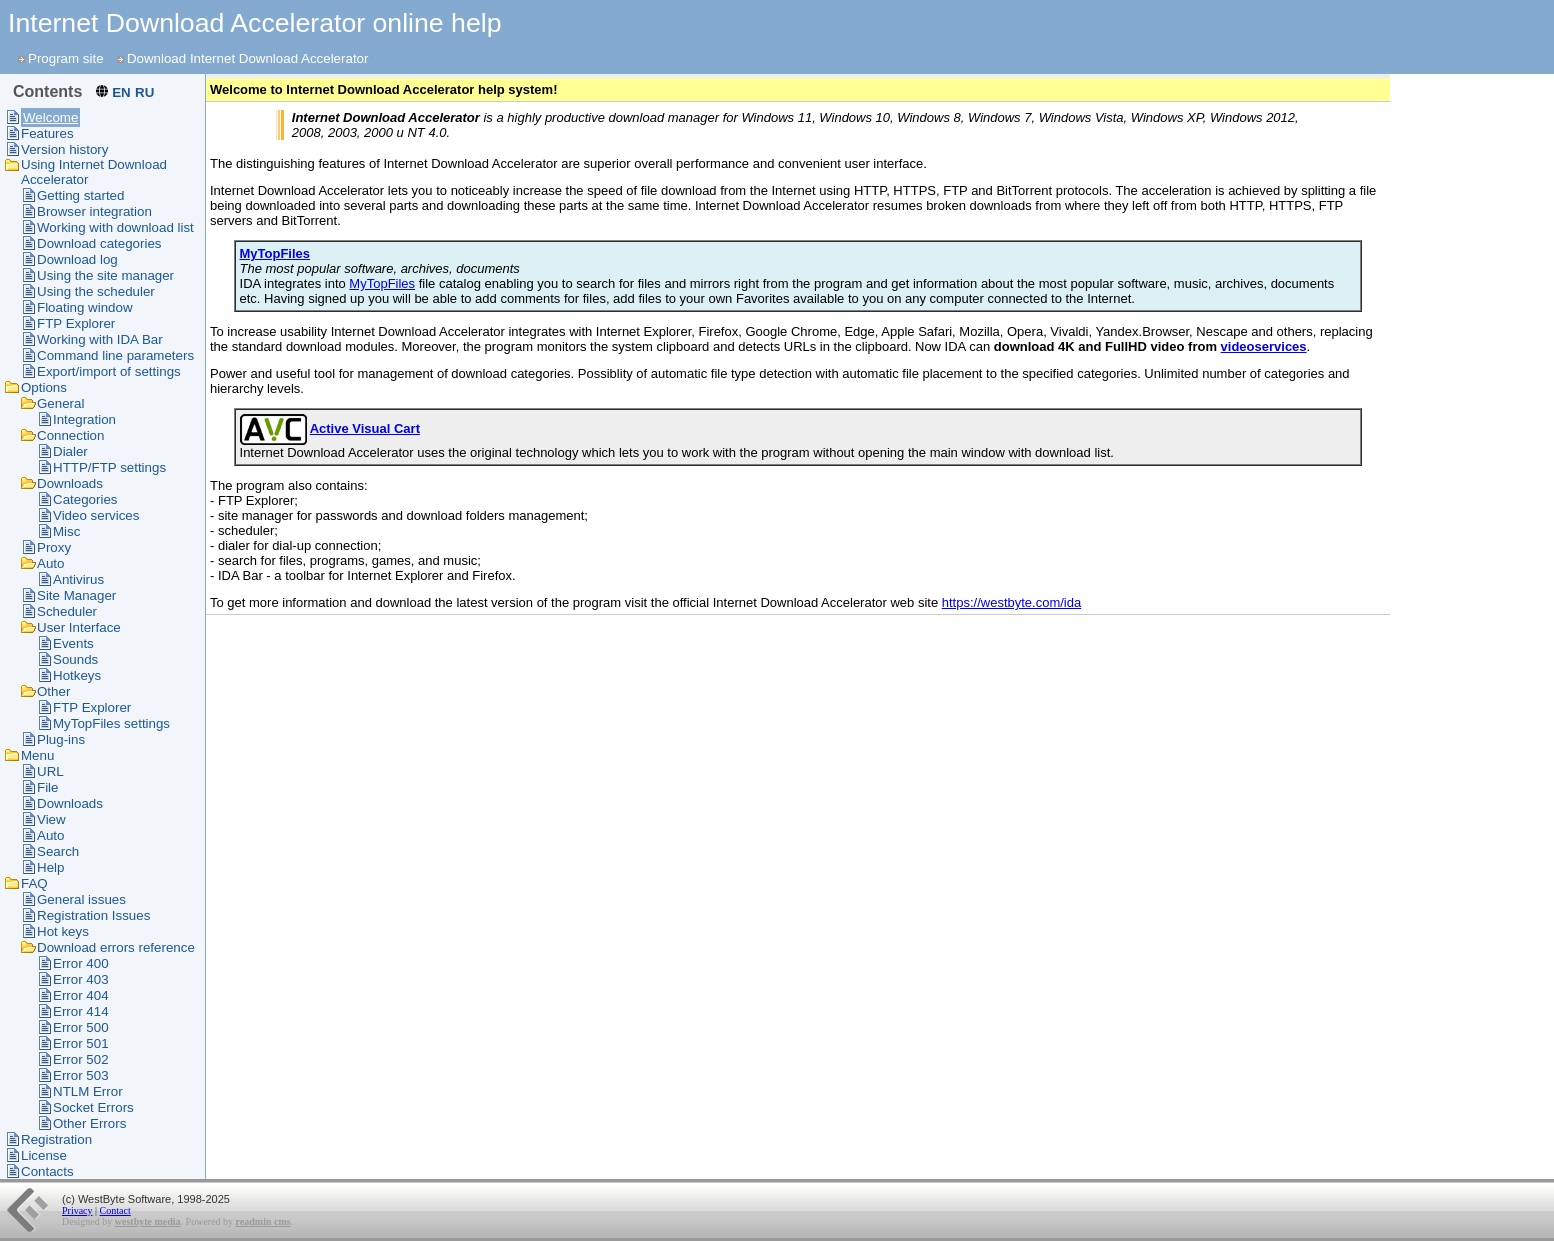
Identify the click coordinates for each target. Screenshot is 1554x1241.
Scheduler (67, 611)
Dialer (70, 451)
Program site (66, 58)
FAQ (34, 883)
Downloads (70, 483)
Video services (96, 515)
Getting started (80, 195)
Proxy (54, 547)
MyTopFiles (382, 283)
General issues (81, 899)
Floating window (85, 307)
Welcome (50, 117)
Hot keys (63, 931)
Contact (115, 1210)
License (44, 1155)
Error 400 (81, 963)
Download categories (99, 243)
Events (73, 643)
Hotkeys (77, 675)
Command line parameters (115, 355)
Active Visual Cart (365, 428)
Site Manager (76, 595)
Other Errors (89, 1123)
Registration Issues (93, 915)
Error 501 (81, 1043)
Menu (37, 755)
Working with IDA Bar (100, 339)
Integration (84, 419)
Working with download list (115, 227)
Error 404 (81, 995)
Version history (64, 149)
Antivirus (78, 579)
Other (53, 691)
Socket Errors (93, 1107)
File (47, 787)
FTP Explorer (76, 323)
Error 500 (81, 1027)
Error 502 (81, 1059)
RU (144, 92)
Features (47, 133)
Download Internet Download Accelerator (248, 58)
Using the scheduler (96, 291)
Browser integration (94, 211)
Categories (85, 499)
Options (44, 387)
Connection (70, 435)
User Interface (79, 627)
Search (58, 851)
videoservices (1264, 346)
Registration (56, 1139)
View (51, 819)
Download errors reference (116, 947)
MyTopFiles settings (111, 723)
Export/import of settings (109, 371)
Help (50, 867)
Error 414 (81, 1011)
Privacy (77, 1210)
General (60, 403)
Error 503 (81, 1075)
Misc (66, 531)
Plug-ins (61, 739)
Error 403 (81, 979)
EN (121, 92)
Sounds (75, 659)
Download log (77, 259)
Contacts (47, 1171)
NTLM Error (88, 1091)
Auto (50, 563)
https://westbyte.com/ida (1011, 602)
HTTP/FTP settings (109, 467)
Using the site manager (105, 275)
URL (50, 771)
